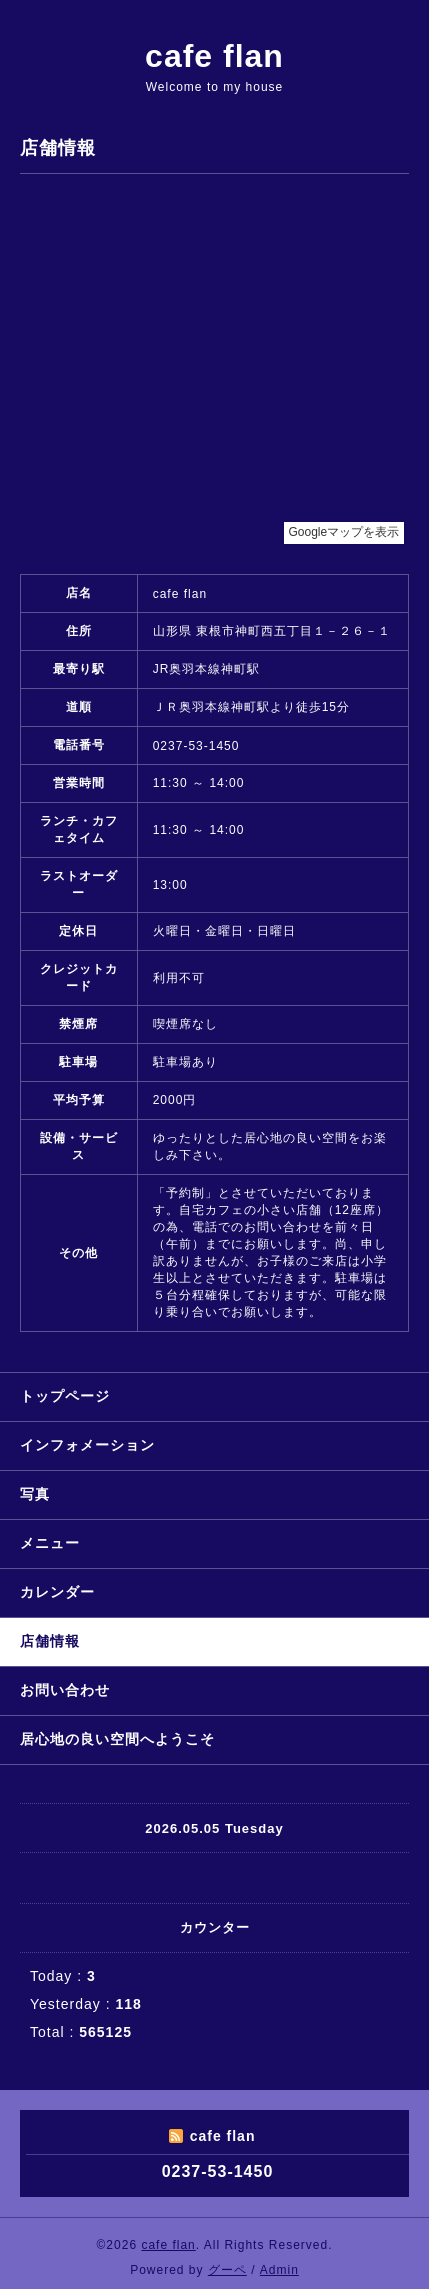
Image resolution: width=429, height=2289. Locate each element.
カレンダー (57, 1592)
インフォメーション (87, 1445)
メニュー (50, 1543)
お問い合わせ (65, 1690)
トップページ (65, 1396)
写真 (35, 1494)
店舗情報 (50, 1641)
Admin (279, 2270)
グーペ (227, 2270)
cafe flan (214, 56)
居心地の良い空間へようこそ (117, 1739)
